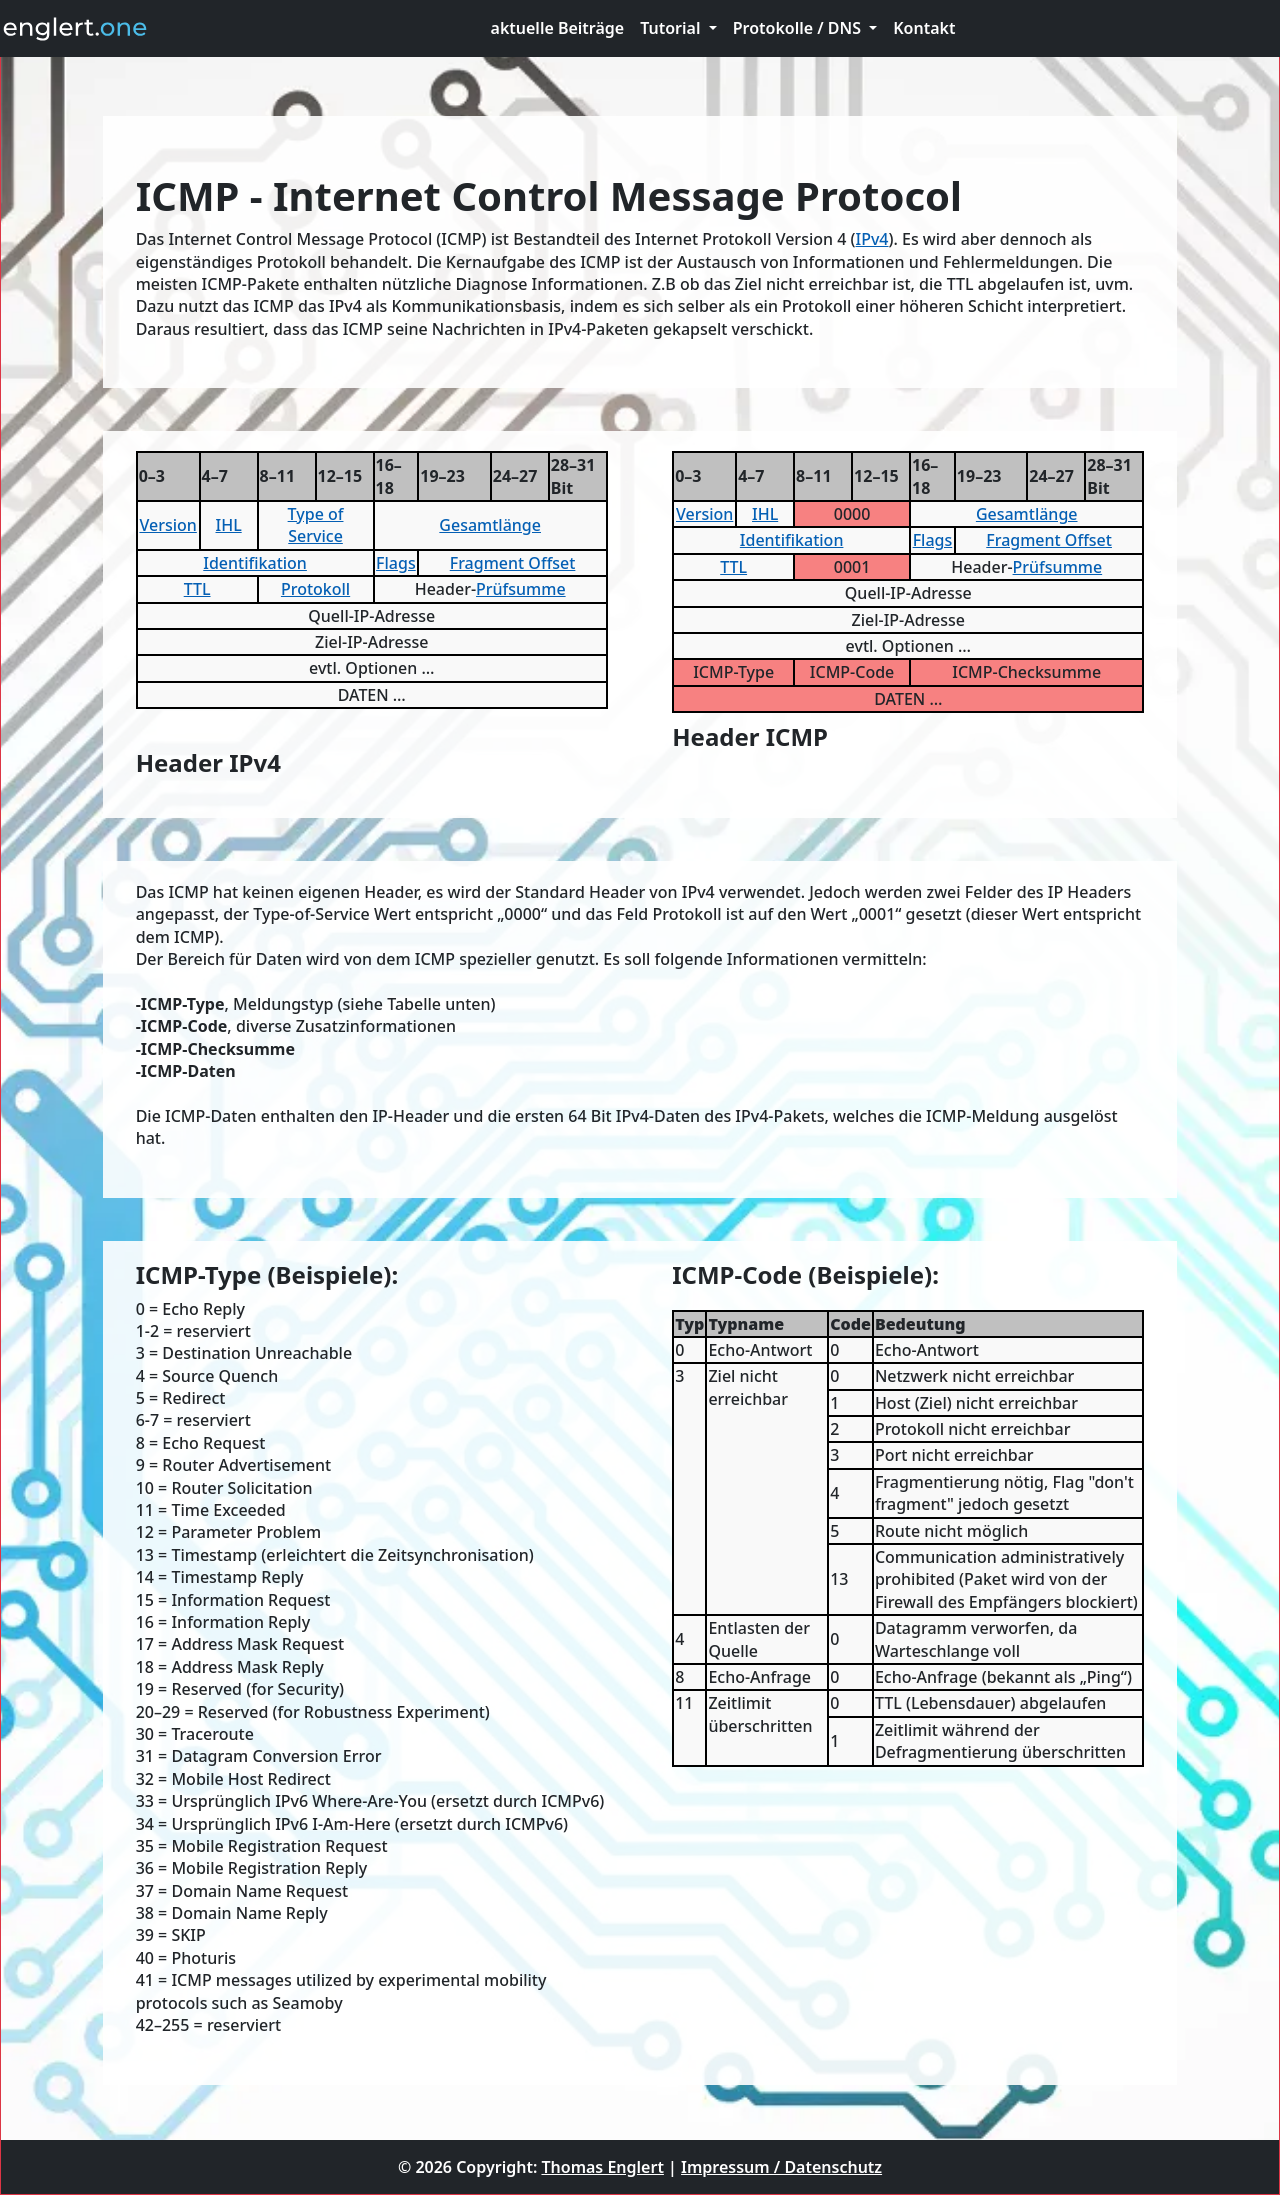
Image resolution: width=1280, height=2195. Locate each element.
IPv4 (872, 239)
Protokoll (315, 589)
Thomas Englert (602, 2167)
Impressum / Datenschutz (781, 2167)
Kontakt (924, 28)
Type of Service (316, 525)
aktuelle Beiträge (558, 28)
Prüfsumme (521, 589)
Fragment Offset (513, 563)
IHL (229, 525)
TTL (197, 589)
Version (167, 525)
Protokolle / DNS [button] (799, 28)
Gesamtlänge (490, 525)
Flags (396, 563)
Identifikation (255, 563)
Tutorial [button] (672, 28)
